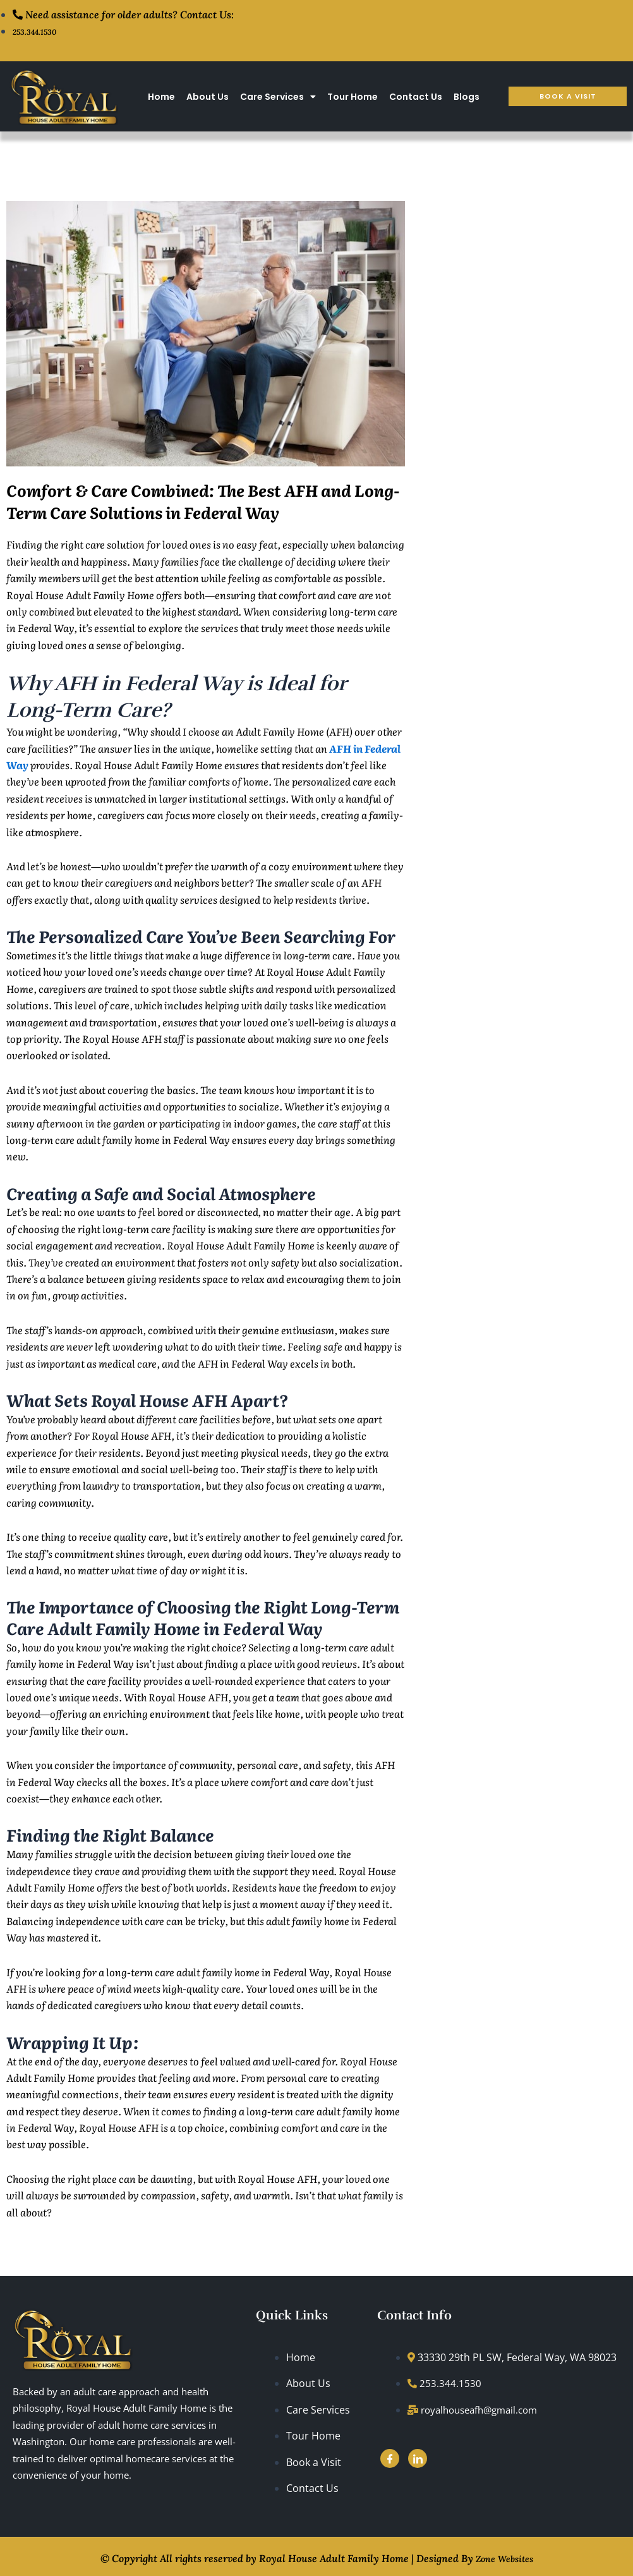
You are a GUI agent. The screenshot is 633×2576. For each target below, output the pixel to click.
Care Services (278, 96)
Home (161, 96)
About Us (207, 96)
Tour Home (352, 96)
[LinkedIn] (417, 2458)
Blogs (466, 96)
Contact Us (415, 96)
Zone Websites (504, 2556)
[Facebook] (389, 2458)
